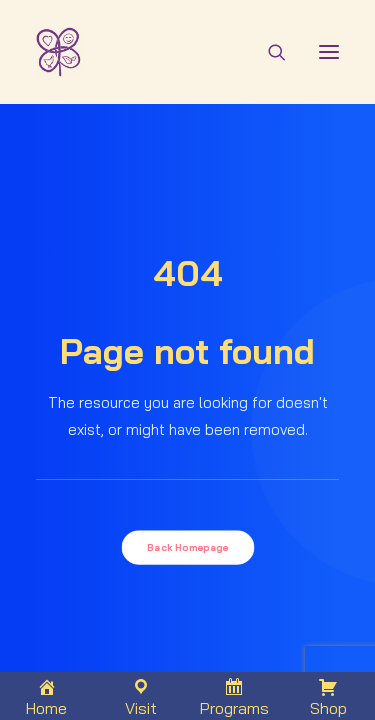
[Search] (268, 52)
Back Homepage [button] (188, 547)
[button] (329, 52)
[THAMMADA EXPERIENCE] (69, 52)
